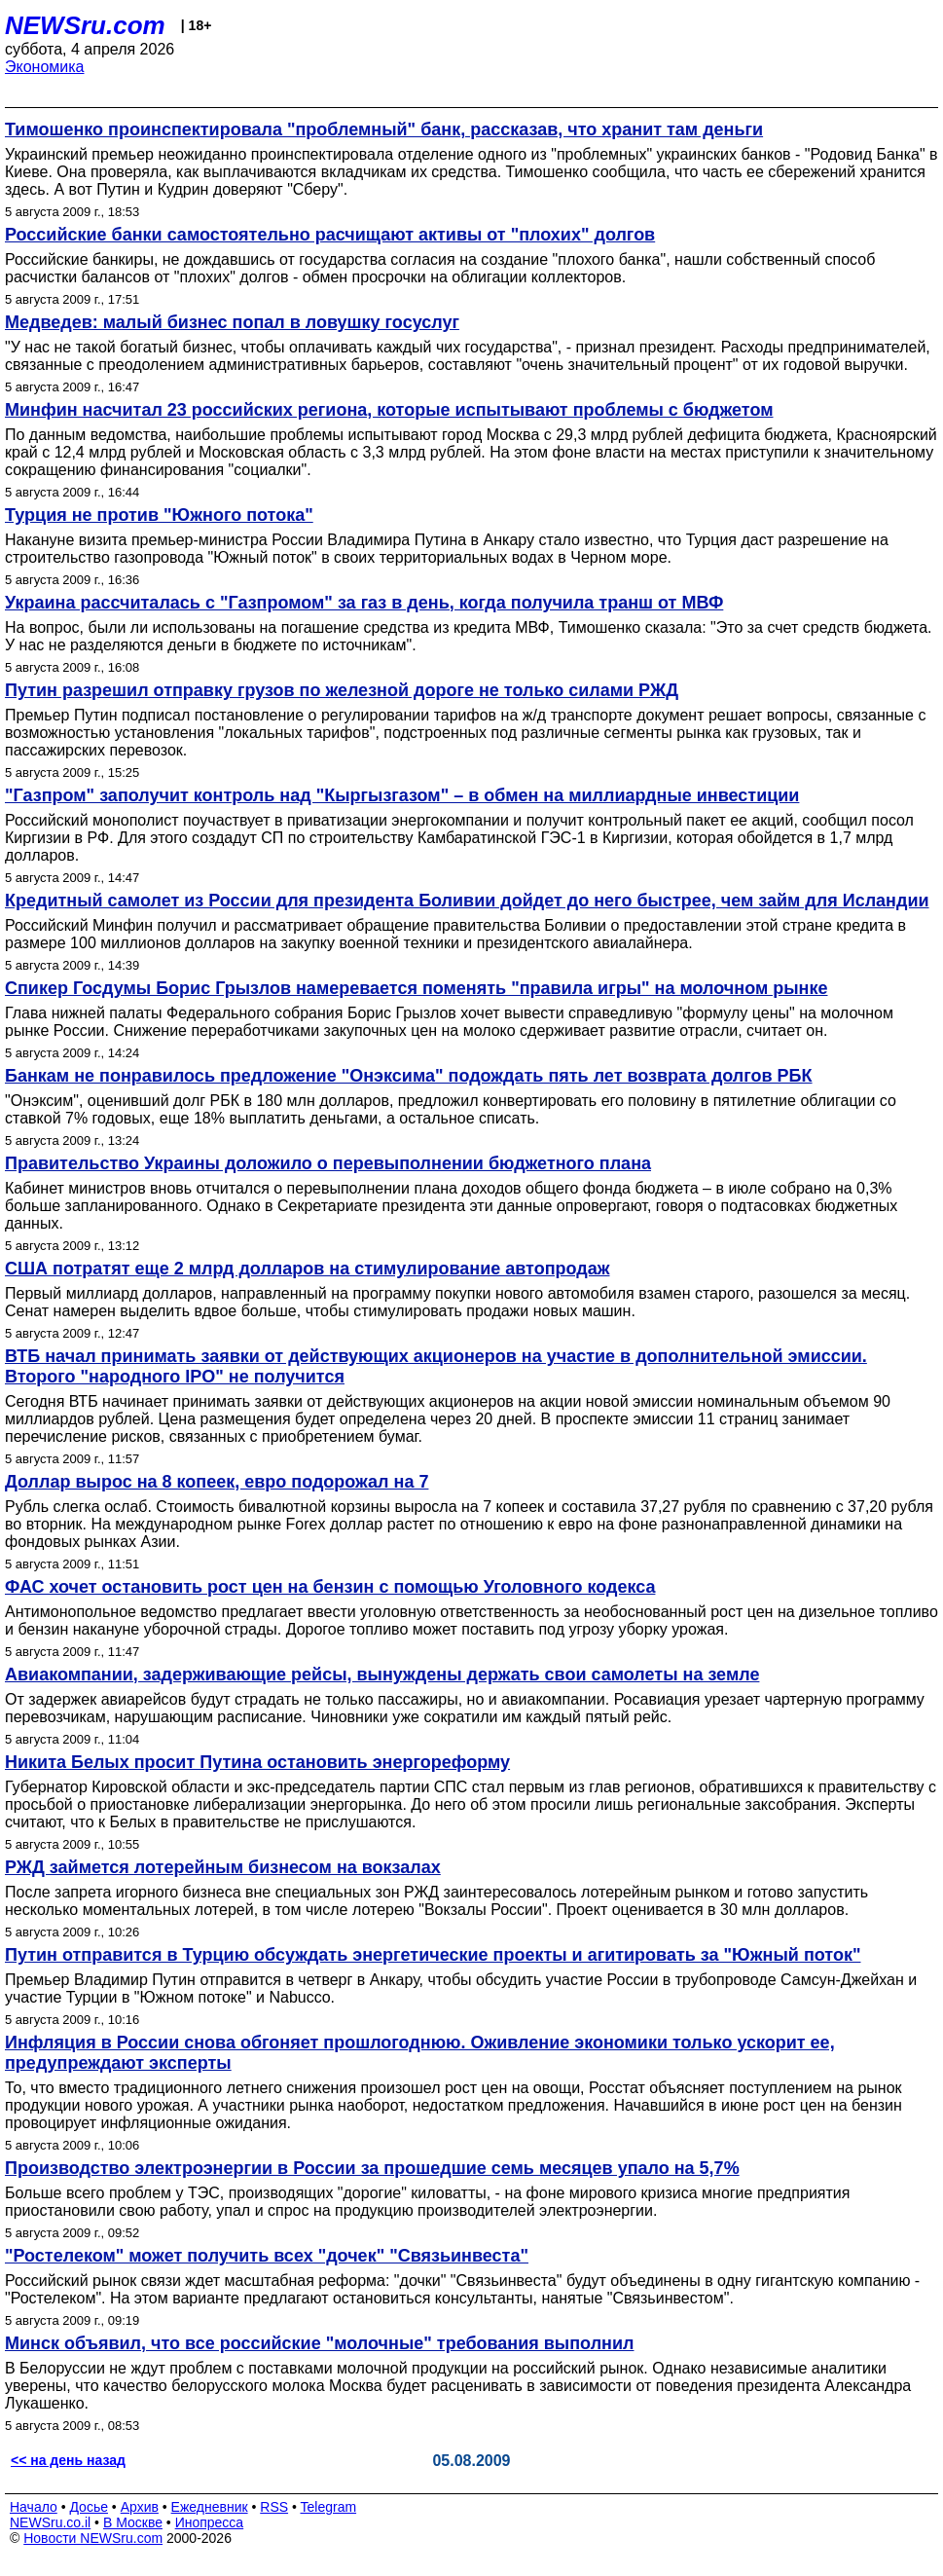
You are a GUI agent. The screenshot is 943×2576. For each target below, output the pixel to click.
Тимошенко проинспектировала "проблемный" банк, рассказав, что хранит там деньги (384, 129)
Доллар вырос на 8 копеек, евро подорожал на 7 (216, 1481)
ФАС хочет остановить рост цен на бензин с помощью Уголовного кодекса (330, 1587)
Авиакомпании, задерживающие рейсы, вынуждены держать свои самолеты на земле (382, 1674)
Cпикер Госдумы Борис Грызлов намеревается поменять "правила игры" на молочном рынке (416, 988)
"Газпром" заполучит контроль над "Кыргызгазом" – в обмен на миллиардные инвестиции (402, 795)
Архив (140, 2507)
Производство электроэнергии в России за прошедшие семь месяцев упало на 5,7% (372, 2168)
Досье (88, 2507)
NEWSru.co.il (50, 2522)
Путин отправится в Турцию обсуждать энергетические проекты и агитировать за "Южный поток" (432, 1955)
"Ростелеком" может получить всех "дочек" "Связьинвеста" (266, 2255)
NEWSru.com (85, 25)
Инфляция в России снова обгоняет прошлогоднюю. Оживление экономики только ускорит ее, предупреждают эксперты (420, 2053)
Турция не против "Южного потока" (159, 515)
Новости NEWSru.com (93, 2538)
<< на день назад (68, 2460)
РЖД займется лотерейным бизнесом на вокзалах (223, 1867)
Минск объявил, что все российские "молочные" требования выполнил (319, 2343)
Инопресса (209, 2522)
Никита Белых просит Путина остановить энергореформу (257, 1762)
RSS (274, 2507)
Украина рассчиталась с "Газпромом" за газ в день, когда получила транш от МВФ (364, 602)
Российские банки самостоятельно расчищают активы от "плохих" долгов (330, 234)
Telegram (329, 2507)
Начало (33, 2507)
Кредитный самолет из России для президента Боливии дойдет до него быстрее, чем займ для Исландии (467, 900)
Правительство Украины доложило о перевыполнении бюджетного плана (328, 1163)
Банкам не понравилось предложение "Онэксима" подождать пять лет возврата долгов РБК (409, 1076)
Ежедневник (209, 2507)
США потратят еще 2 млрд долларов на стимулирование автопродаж (307, 1268)
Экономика (45, 66)
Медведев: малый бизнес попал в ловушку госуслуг (232, 322)
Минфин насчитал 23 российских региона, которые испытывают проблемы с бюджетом (389, 410)
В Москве (133, 2522)
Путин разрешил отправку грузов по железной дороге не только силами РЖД (341, 690)
